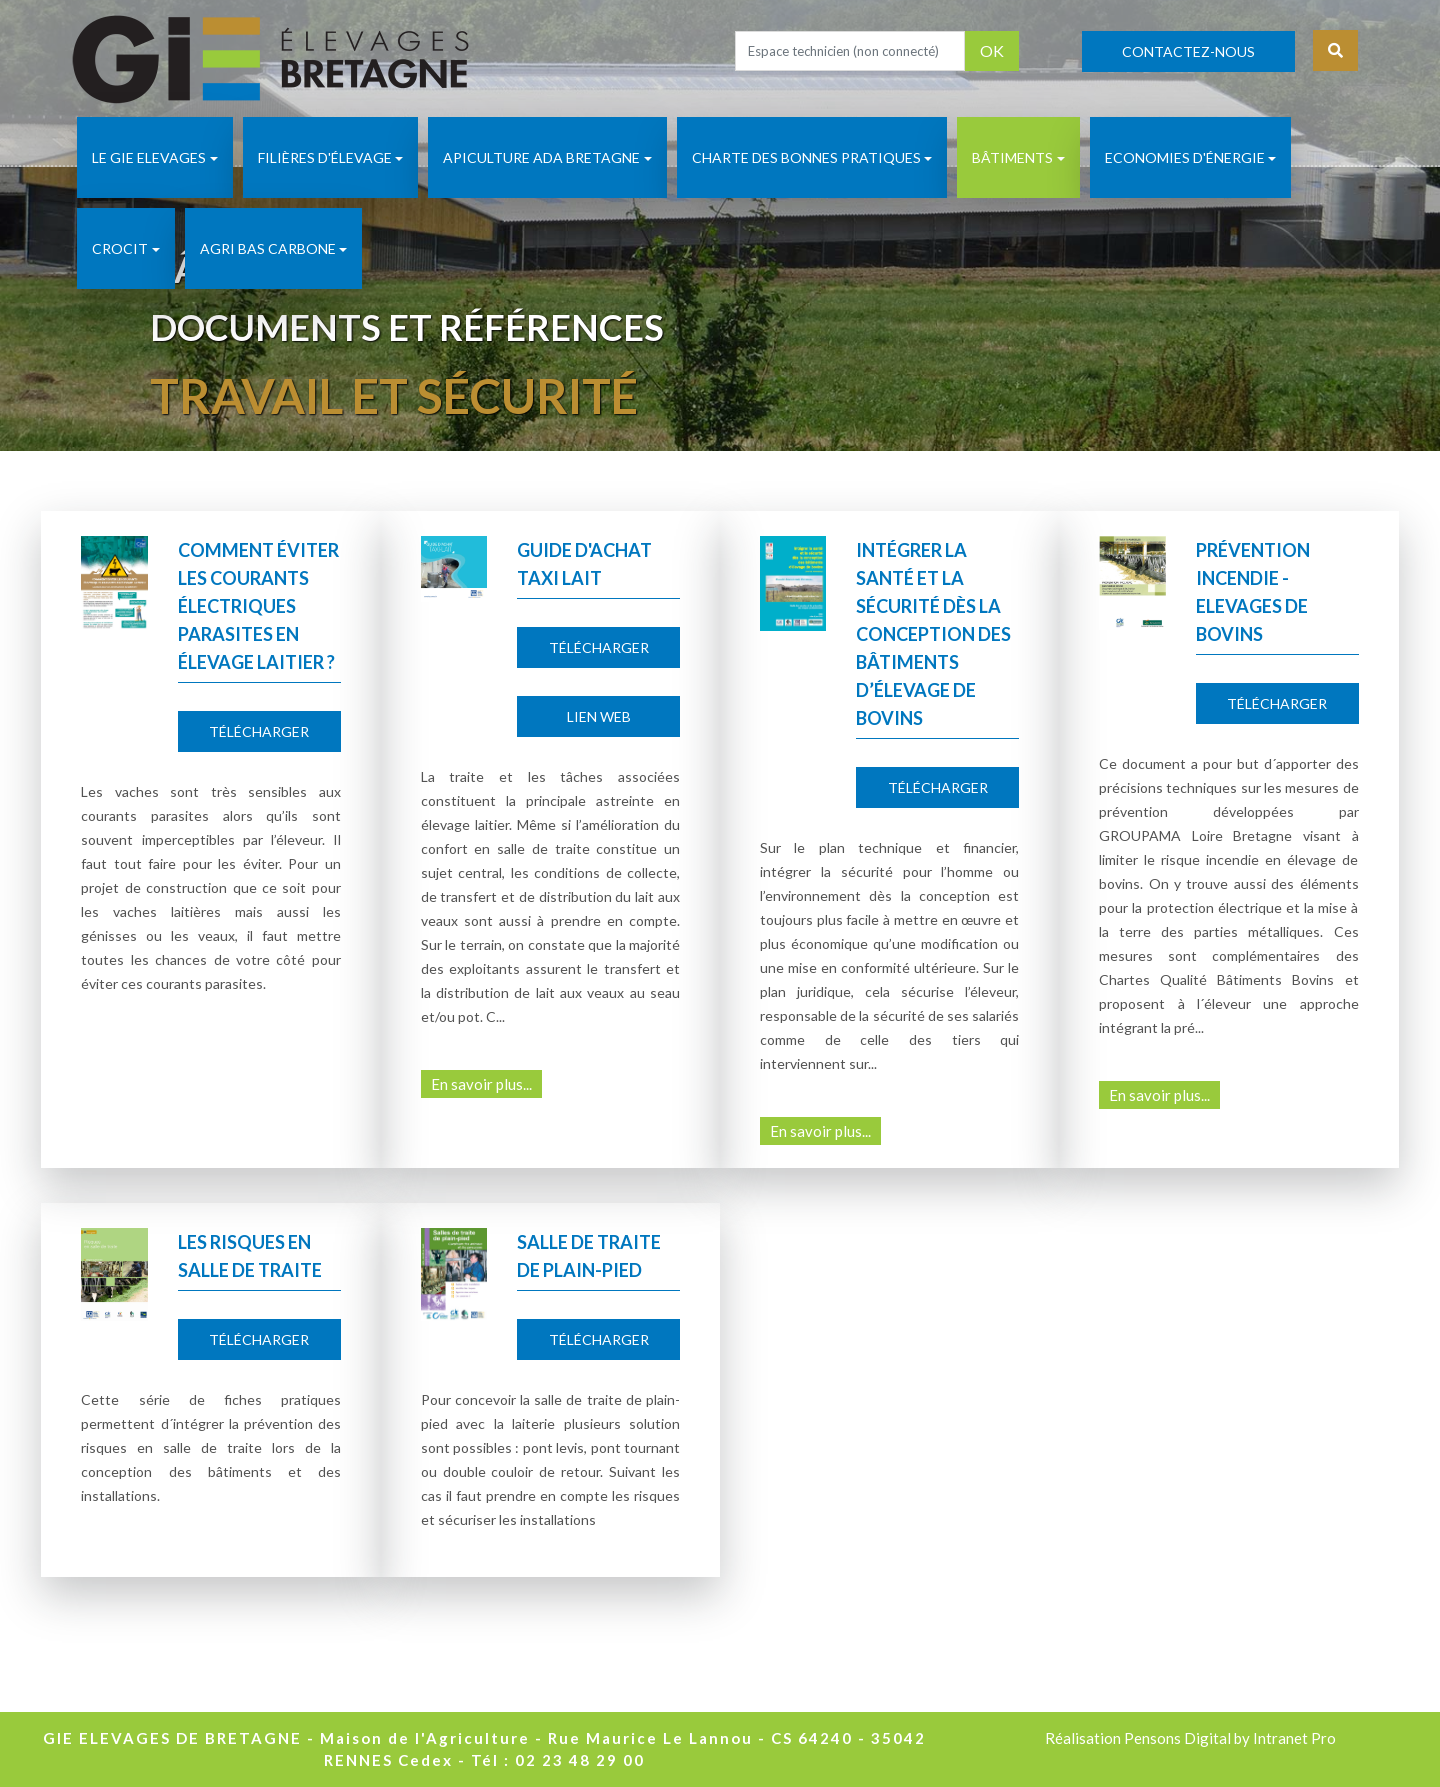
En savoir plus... (481, 1084)
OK (992, 50)
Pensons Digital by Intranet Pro (1230, 1738)
